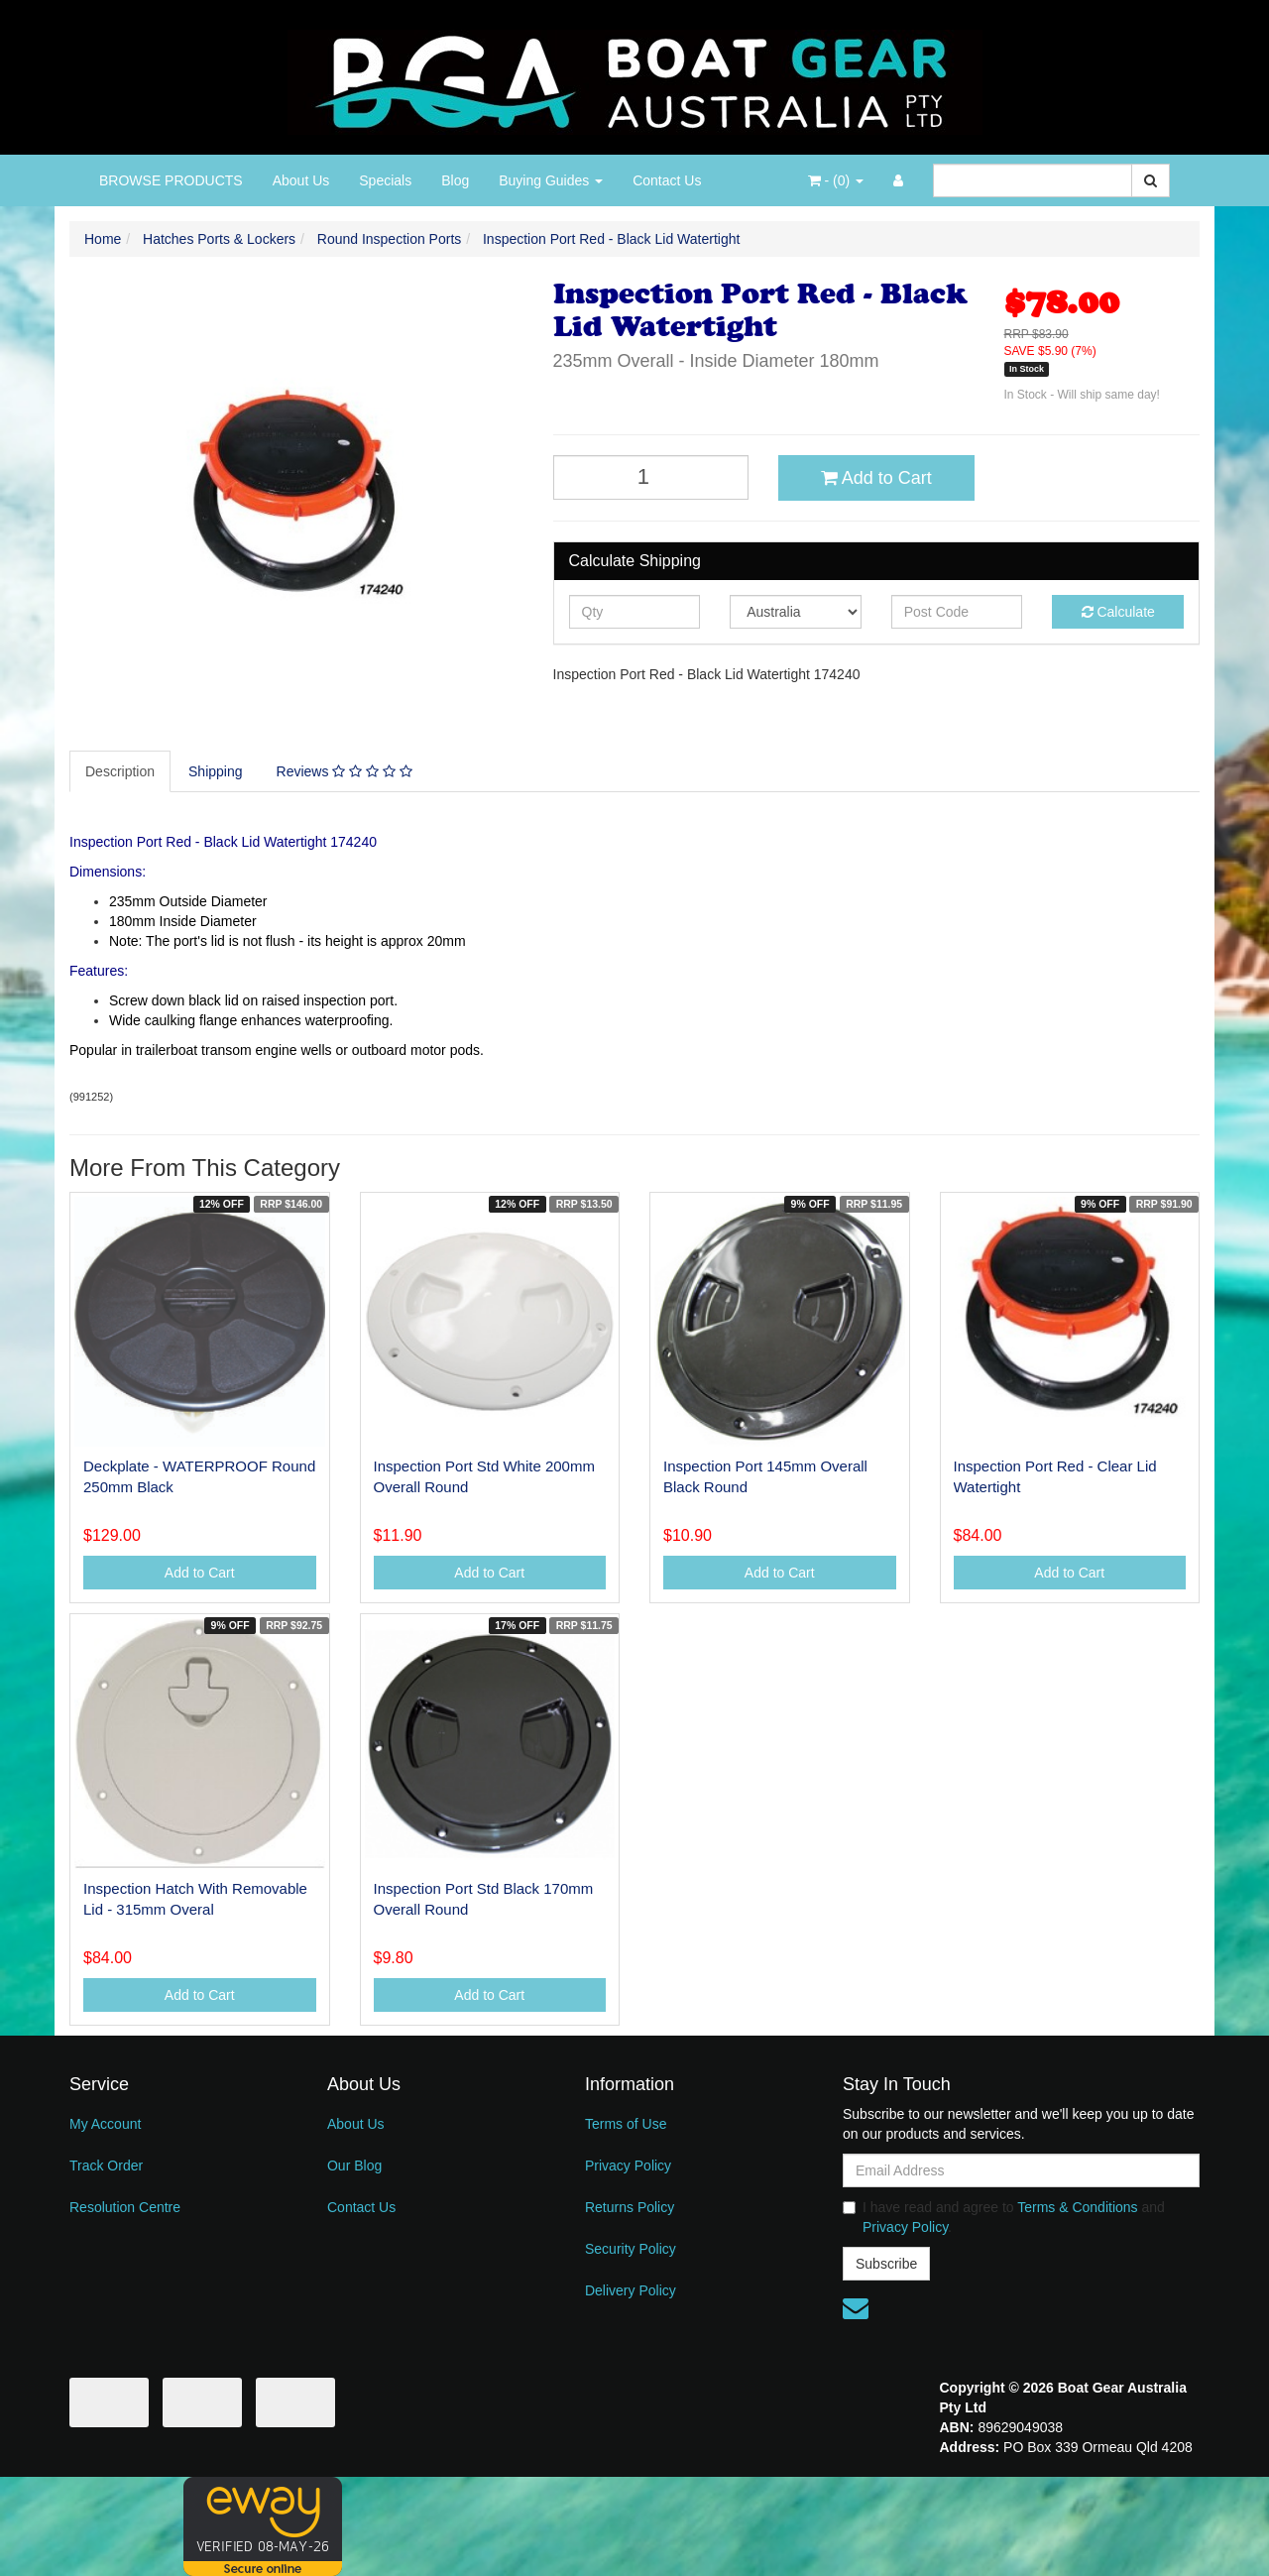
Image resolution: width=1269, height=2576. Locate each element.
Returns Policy (629, 2207)
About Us (301, 180)
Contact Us (667, 180)
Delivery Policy (630, 2290)
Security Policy (630, 2249)
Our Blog (354, 2165)
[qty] (635, 612)
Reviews (344, 771)
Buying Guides (551, 180)
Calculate (1118, 612)
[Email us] (855, 2308)
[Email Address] (1021, 2170)
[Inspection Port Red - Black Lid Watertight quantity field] (651, 477)
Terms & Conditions (1077, 2207)
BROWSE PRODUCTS (171, 180)
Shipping (215, 771)
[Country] (796, 612)
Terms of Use (625, 2124)
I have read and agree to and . (1004, 2217)
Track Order (106, 2165)
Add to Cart (876, 478)
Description (120, 771)
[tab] (121, 771)
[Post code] (957, 612)
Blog (455, 180)
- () (836, 180)
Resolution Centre (124, 2207)
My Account (105, 2124)
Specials (385, 180)
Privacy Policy (628, 2165)
